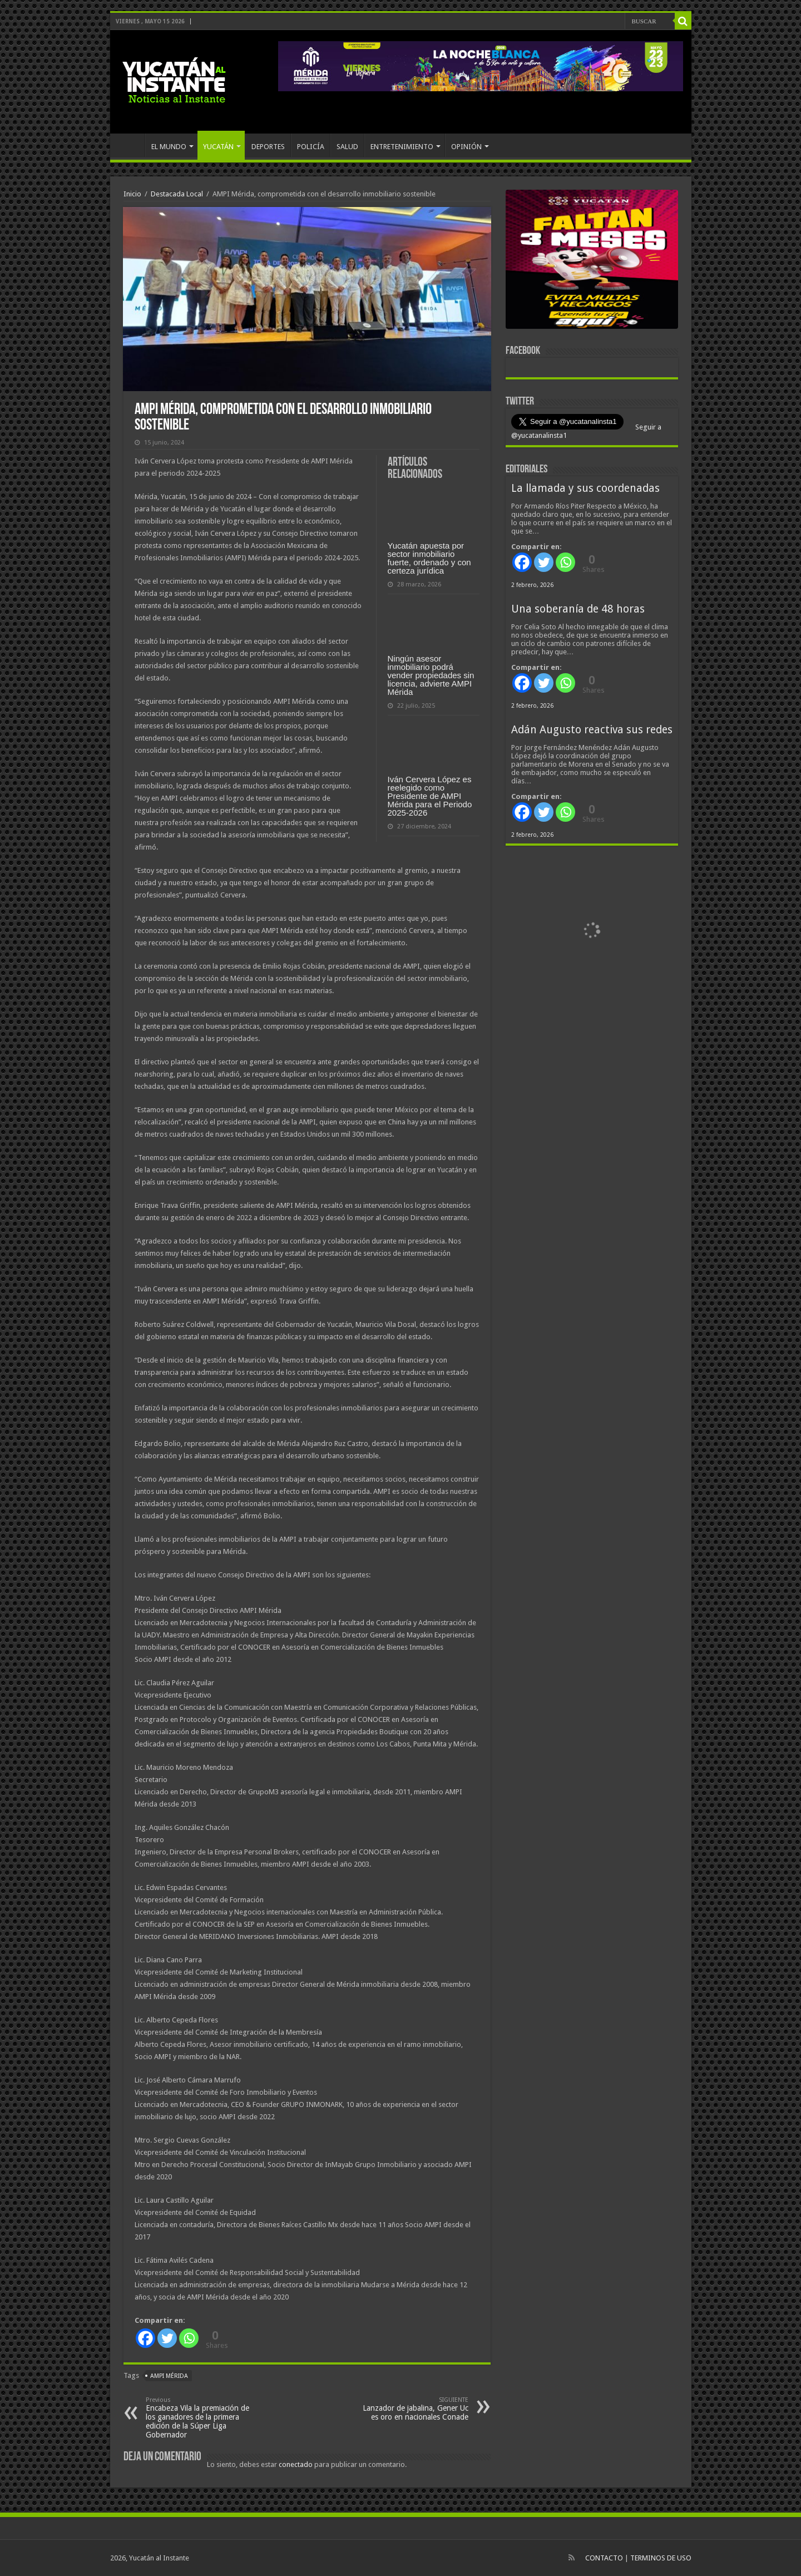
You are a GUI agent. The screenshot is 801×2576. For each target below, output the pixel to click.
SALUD (347, 146)
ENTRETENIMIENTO (401, 146)
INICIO (130, 145)
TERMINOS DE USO (660, 2558)
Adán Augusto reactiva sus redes (592, 729)
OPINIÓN (466, 146)
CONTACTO (604, 2558)
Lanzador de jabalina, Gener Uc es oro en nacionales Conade (411, 2408)
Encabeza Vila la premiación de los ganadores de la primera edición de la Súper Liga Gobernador (203, 2417)
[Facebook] (145, 2338)
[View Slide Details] (592, 261)
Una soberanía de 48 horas (578, 609)
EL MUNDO (168, 146)
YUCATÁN (218, 146)
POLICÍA (310, 146)
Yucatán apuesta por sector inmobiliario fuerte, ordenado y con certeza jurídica (429, 558)
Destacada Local (177, 194)
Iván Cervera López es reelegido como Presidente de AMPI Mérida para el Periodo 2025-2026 (430, 795)
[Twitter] (167, 2338)
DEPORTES (268, 146)
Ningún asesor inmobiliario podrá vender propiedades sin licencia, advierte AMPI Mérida (431, 675)
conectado (296, 2464)
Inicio (132, 194)
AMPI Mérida (169, 2376)
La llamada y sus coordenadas (585, 488)
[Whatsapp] (189, 2338)
